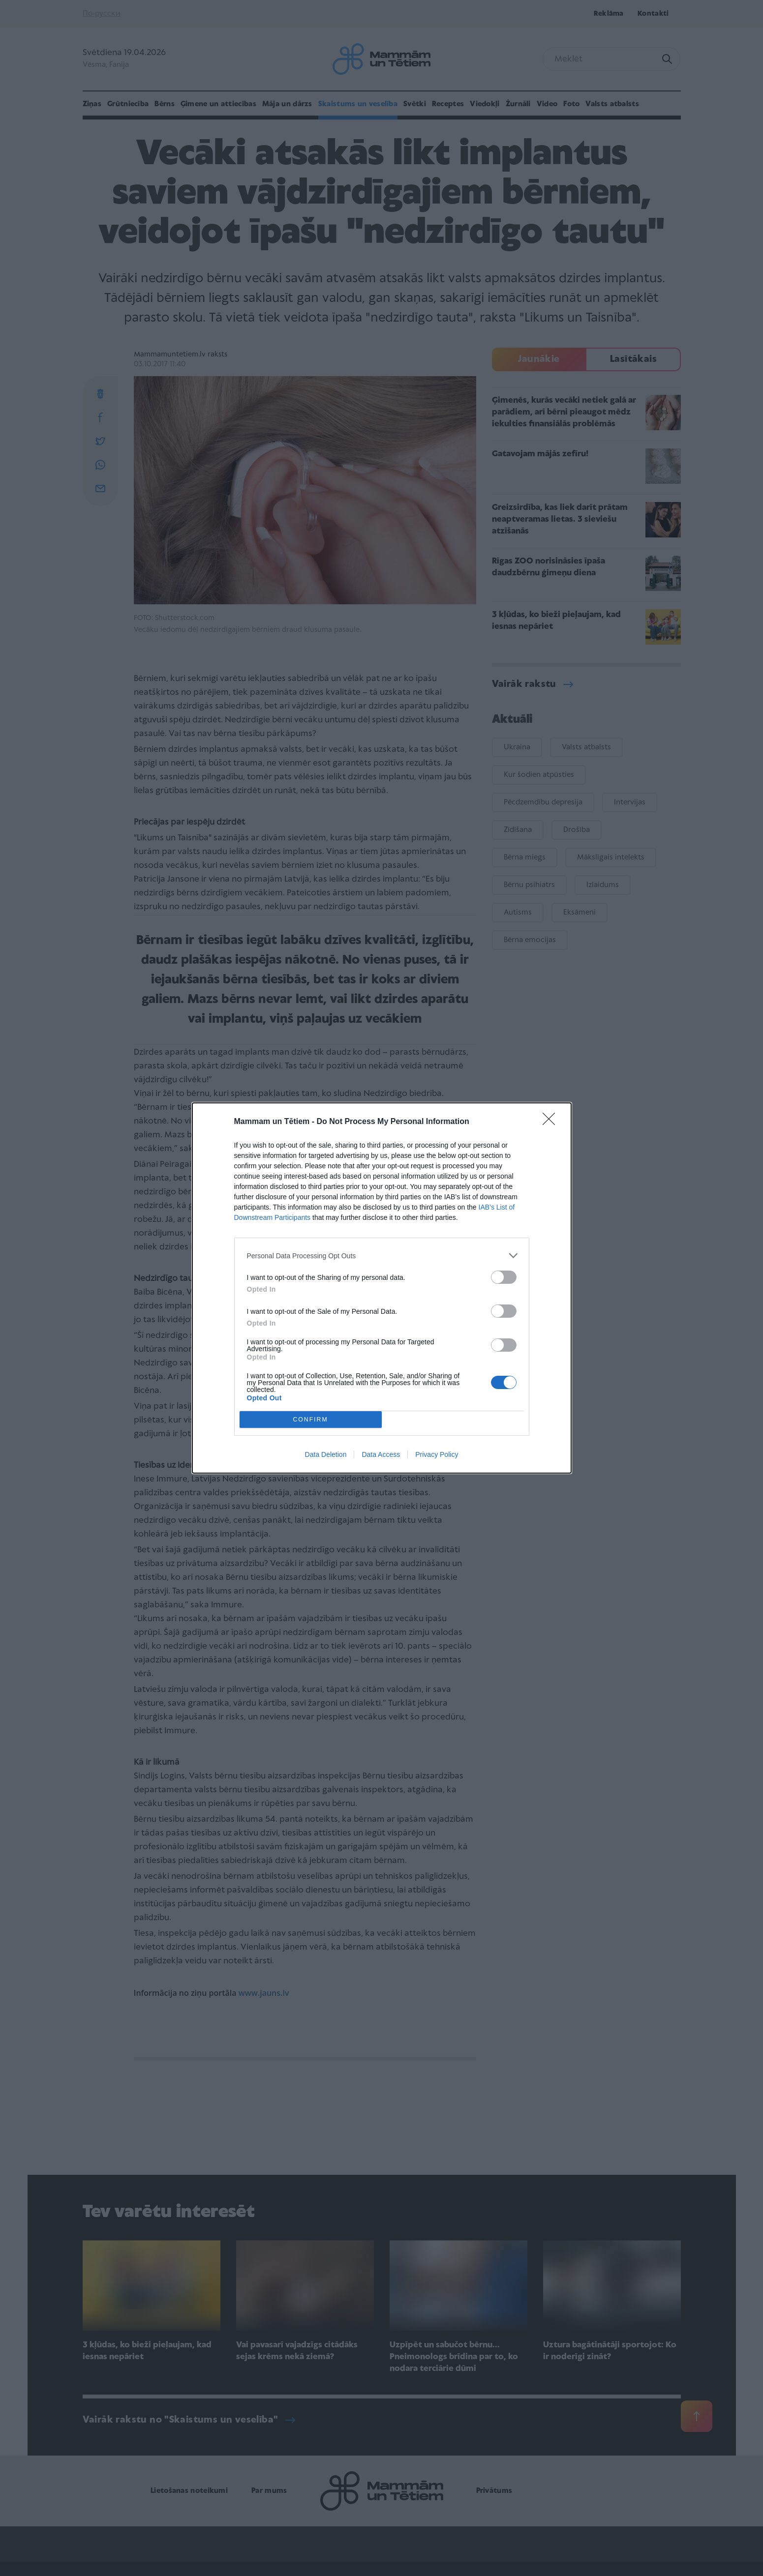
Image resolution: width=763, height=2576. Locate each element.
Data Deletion (326, 1454)
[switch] (504, 1277)
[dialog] (381, 1288)
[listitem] (382, 1255)
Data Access (381, 1454)
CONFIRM (310, 1419)
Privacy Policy (436, 1454)
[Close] (552, 1122)
